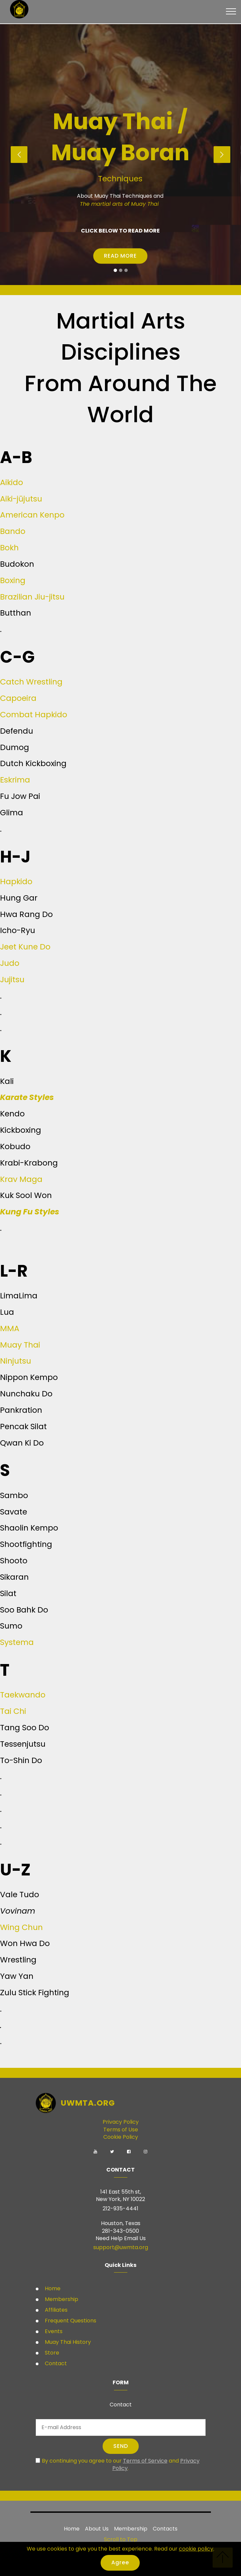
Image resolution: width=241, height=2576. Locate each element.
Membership (60, 2299)
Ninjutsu (15, 1360)
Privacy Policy (121, 2122)
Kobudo (15, 1146)
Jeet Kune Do (25, 946)
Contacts (165, 2529)
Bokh (9, 547)
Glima (11, 812)
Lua (7, 1311)
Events (53, 2331)
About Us (97, 2529)
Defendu (16, 730)
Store (51, 2353)
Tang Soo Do (24, 1727)
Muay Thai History (67, 2342)
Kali (7, 1081)
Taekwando (22, 1694)
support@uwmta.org (120, 2247)
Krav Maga (21, 1179)
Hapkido (16, 881)
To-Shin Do (21, 1760)
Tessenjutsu (22, 1743)
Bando (12, 531)
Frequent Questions (70, 2320)
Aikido (11, 482)
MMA (9, 1328)
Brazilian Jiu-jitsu (32, 596)
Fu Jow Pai (20, 796)
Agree (120, 2562)
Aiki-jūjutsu (21, 498)
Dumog (14, 747)
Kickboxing (20, 1129)
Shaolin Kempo (29, 1527)
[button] (19, 154)
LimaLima (18, 1295)
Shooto (13, 1560)
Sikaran (14, 1576)
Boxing (12, 580)
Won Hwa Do (25, 1943)
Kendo (12, 1113)
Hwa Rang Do (26, 914)
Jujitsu (12, 979)
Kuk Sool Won (26, 1195)
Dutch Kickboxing (33, 763)
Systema (17, 1642)
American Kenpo (32, 514)
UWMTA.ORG (88, 2102)
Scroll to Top (120, 2539)
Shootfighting (26, 1544)
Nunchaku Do (26, 1393)
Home (52, 2288)
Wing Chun (21, 1927)
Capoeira (18, 698)
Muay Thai (20, 1344)
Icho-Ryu (17, 930)
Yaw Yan (16, 1976)
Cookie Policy (120, 2137)
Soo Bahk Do (24, 1609)
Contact (55, 2363)
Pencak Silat (23, 1426)
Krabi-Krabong (29, 1162)
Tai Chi (13, 1711)
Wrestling (18, 1959)
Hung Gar (18, 897)
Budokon (17, 563)
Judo (9, 963)
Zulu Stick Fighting (34, 1992)
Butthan (15, 612)
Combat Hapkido (33, 714)
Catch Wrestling (31, 681)
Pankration (21, 1409)
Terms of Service (145, 2461)
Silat (8, 1593)
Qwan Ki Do (22, 1442)
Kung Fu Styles (29, 1211)
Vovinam (17, 1910)
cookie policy (196, 2549)
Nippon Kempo (29, 1377)
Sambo (14, 1495)
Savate (13, 1511)
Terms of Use (120, 2129)
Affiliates (55, 2310)
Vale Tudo (19, 1894)
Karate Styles (27, 1097)
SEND (120, 2446)
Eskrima (15, 779)
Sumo (11, 1625)
